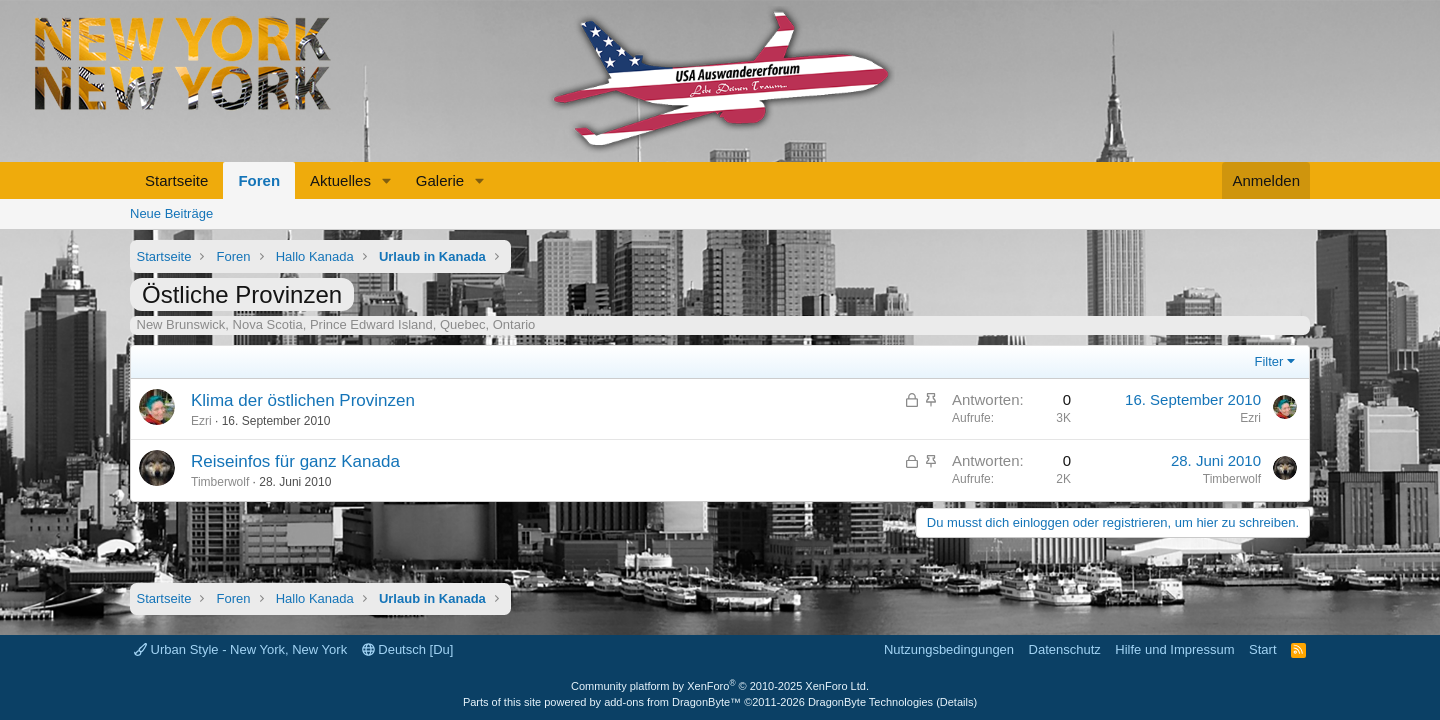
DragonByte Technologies (870, 702)
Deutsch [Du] (408, 649)
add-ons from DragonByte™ (672, 702)
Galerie (440, 180)
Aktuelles (340, 180)
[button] (387, 180)
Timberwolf (220, 482)
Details (957, 702)
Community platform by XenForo (720, 686)
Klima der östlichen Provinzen (303, 400)
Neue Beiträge (171, 213)
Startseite (176, 180)
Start (1262, 649)
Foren (259, 180)
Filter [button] (1269, 361)
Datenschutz (1065, 649)
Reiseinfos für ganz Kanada (295, 461)
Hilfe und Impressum (1174, 649)
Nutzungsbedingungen (949, 649)
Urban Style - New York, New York (240, 649)
